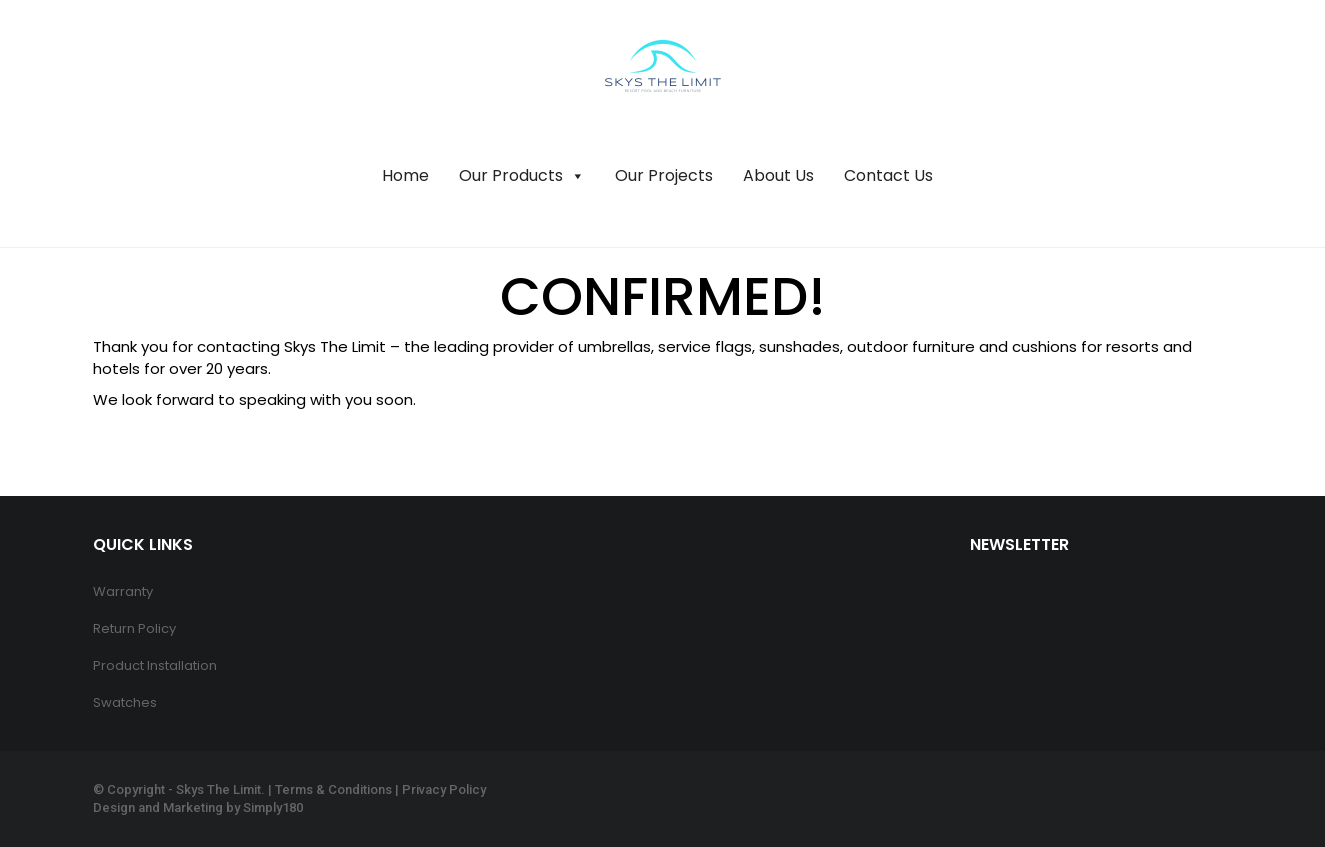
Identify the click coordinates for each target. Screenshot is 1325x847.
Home (405, 175)
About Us (778, 175)
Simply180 (273, 807)
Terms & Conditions (333, 789)
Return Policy (134, 628)
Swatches (125, 702)
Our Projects (664, 175)
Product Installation (155, 665)
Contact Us (888, 175)
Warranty (123, 591)
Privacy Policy (444, 789)
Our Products (522, 176)
